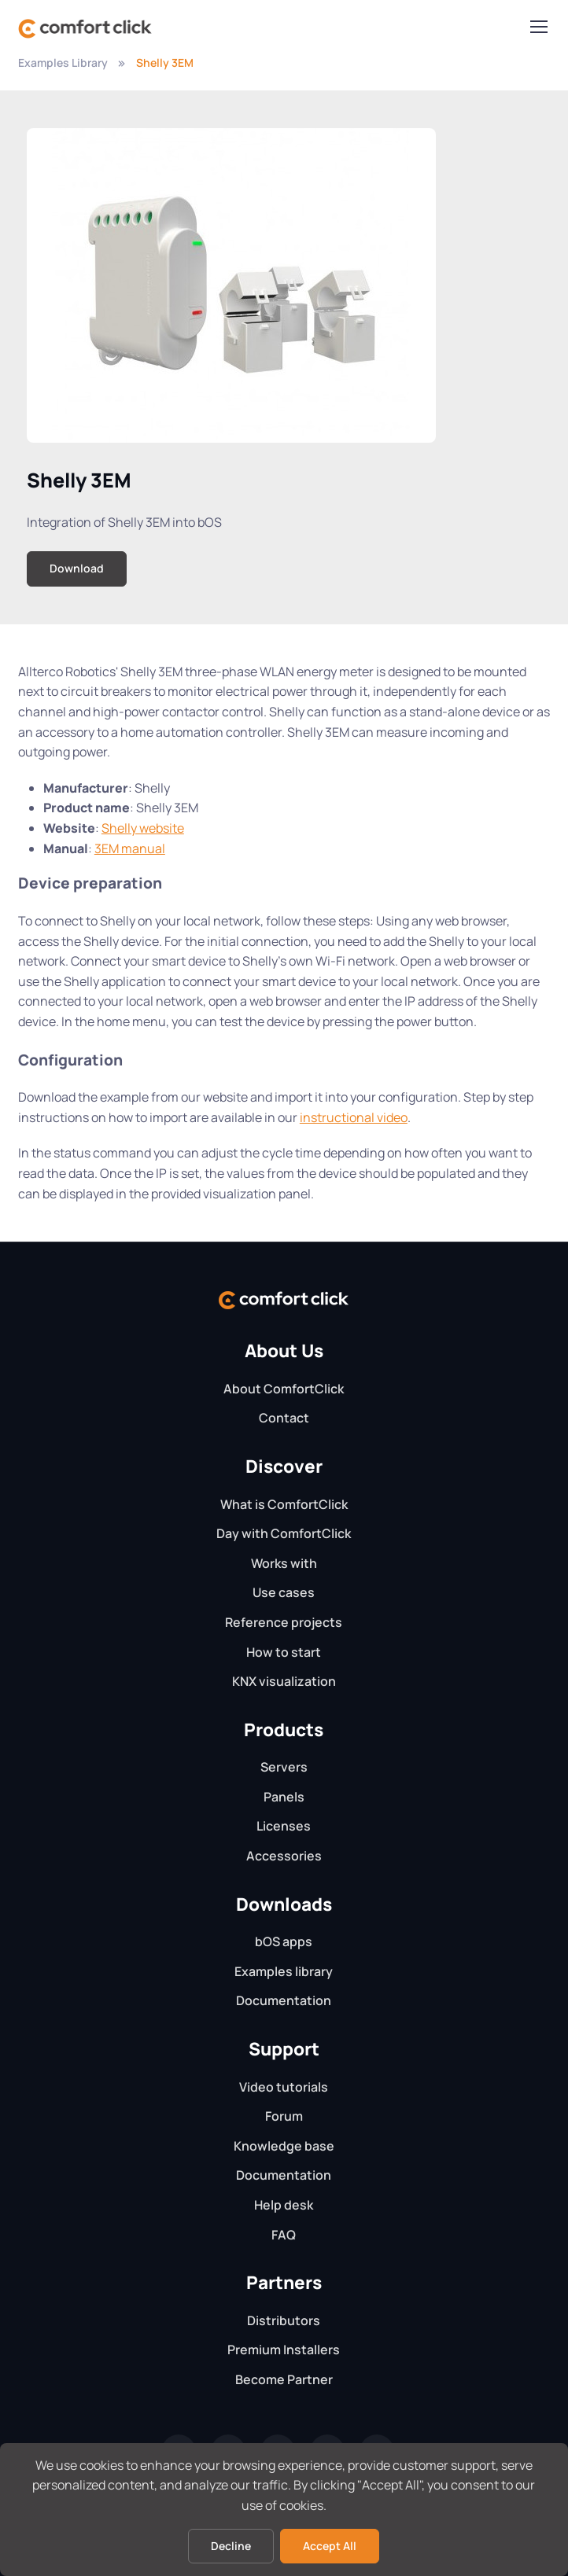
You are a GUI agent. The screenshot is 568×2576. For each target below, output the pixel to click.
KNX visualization (284, 1681)
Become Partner (284, 2379)
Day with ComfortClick (283, 1533)
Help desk (283, 2205)
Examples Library (63, 62)
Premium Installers (283, 2349)
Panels (284, 1796)
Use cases (284, 1592)
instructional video (354, 1117)
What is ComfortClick (284, 1504)
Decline (231, 2545)
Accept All (329, 2545)
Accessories (284, 1855)
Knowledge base (284, 2146)
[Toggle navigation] (538, 27)
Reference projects (283, 1622)
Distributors (283, 2320)
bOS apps (283, 1941)
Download (77, 568)
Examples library (283, 1971)
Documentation (283, 2000)
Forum (284, 2116)
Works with (284, 1563)
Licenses (283, 1825)
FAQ (283, 2234)
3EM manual (129, 848)
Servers (284, 1767)
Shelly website (142, 828)
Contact (284, 1417)
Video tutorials (283, 2087)
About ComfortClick (283, 1388)
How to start (283, 1652)
